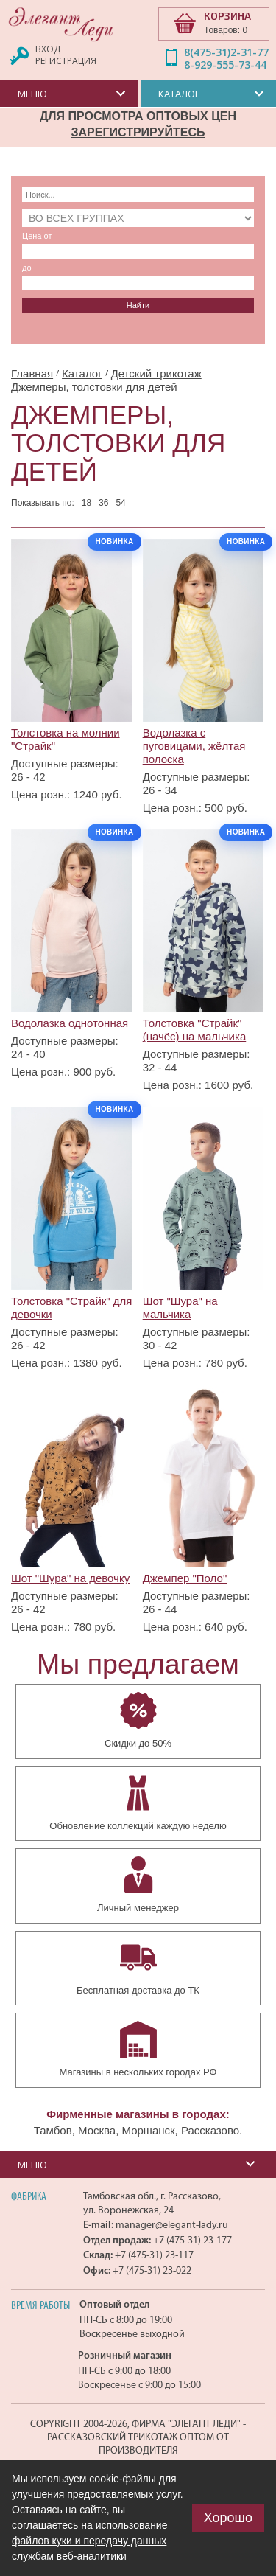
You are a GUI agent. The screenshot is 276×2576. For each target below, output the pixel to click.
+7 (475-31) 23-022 (152, 2270)
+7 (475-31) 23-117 (154, 2255)
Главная (32, 373)
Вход (47, 49)
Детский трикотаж (156, 373)
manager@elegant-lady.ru (172, 2224)
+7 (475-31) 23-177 (192, 2240)
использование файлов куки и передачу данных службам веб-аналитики (89, 2540)
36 (103, 503)
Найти (138, 305)
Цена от (37, 236)
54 (120, 503)
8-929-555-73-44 (225, 65)
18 (86, 503)
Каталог (82, 373)
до (27, 267)
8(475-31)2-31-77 (226, 52)
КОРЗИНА (227, 16)
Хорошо (228, 2517)
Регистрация (65, 61)
